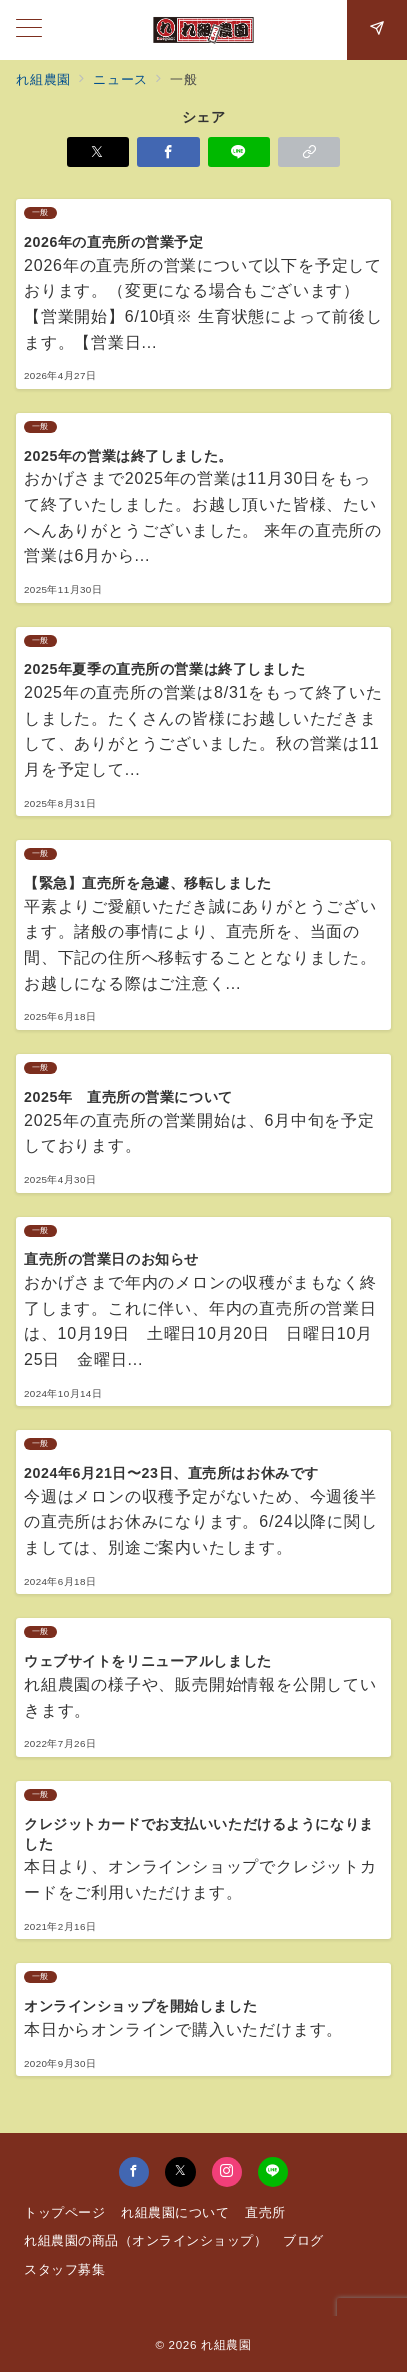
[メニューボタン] (29, 30)
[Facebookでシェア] (168, 152)
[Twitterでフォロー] (180, 2172)
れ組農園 (226, 2344)
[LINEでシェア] (239, 152)
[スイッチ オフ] (377, 30)
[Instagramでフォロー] (227, 2172)
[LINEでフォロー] (273, 2172)
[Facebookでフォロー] (134, 2172)
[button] (309, 152)
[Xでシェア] (98, 152)
